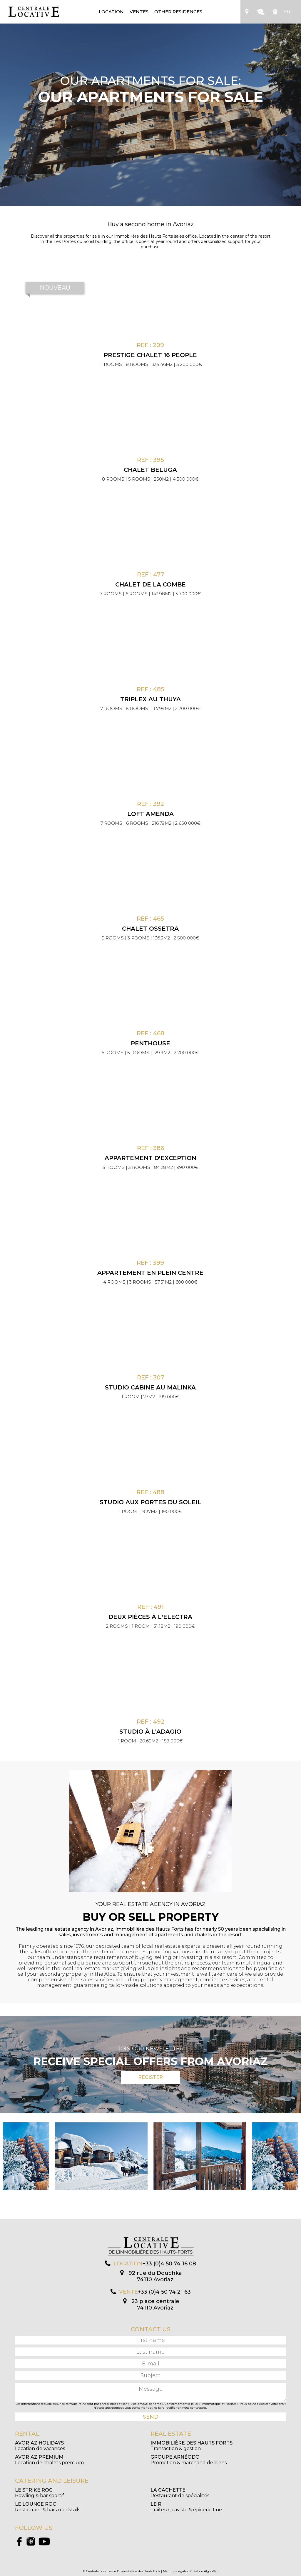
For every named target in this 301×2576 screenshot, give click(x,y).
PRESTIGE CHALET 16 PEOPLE (150, 355)
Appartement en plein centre (150, 1272)
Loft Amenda (150, 813)
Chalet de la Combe (150, 584)
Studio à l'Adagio (150, 1731)
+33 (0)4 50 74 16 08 (169, 2263)
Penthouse (150, 1043)
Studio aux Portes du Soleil (150, 1502)
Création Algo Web (204, 2571)
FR (287, 11)
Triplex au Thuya (150, 699)
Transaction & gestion (191, 2445)
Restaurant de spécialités (179, 2492)
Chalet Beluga (150, 469)
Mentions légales (175, 2571)
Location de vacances (40, 2445)
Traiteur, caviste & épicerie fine (186, 2506)
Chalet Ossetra (150, 928)
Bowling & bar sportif (39, 2492)
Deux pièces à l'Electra (150, 1616)
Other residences (178, 11)
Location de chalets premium (49, 2459)
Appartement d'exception (150, 1158)
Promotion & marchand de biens (188, 2459)
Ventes (139, 11)
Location (111, 11)
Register (150, 2077)
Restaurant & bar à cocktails (47, 2506)
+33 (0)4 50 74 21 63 (164, 2292)
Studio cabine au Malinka (150, 1387)
